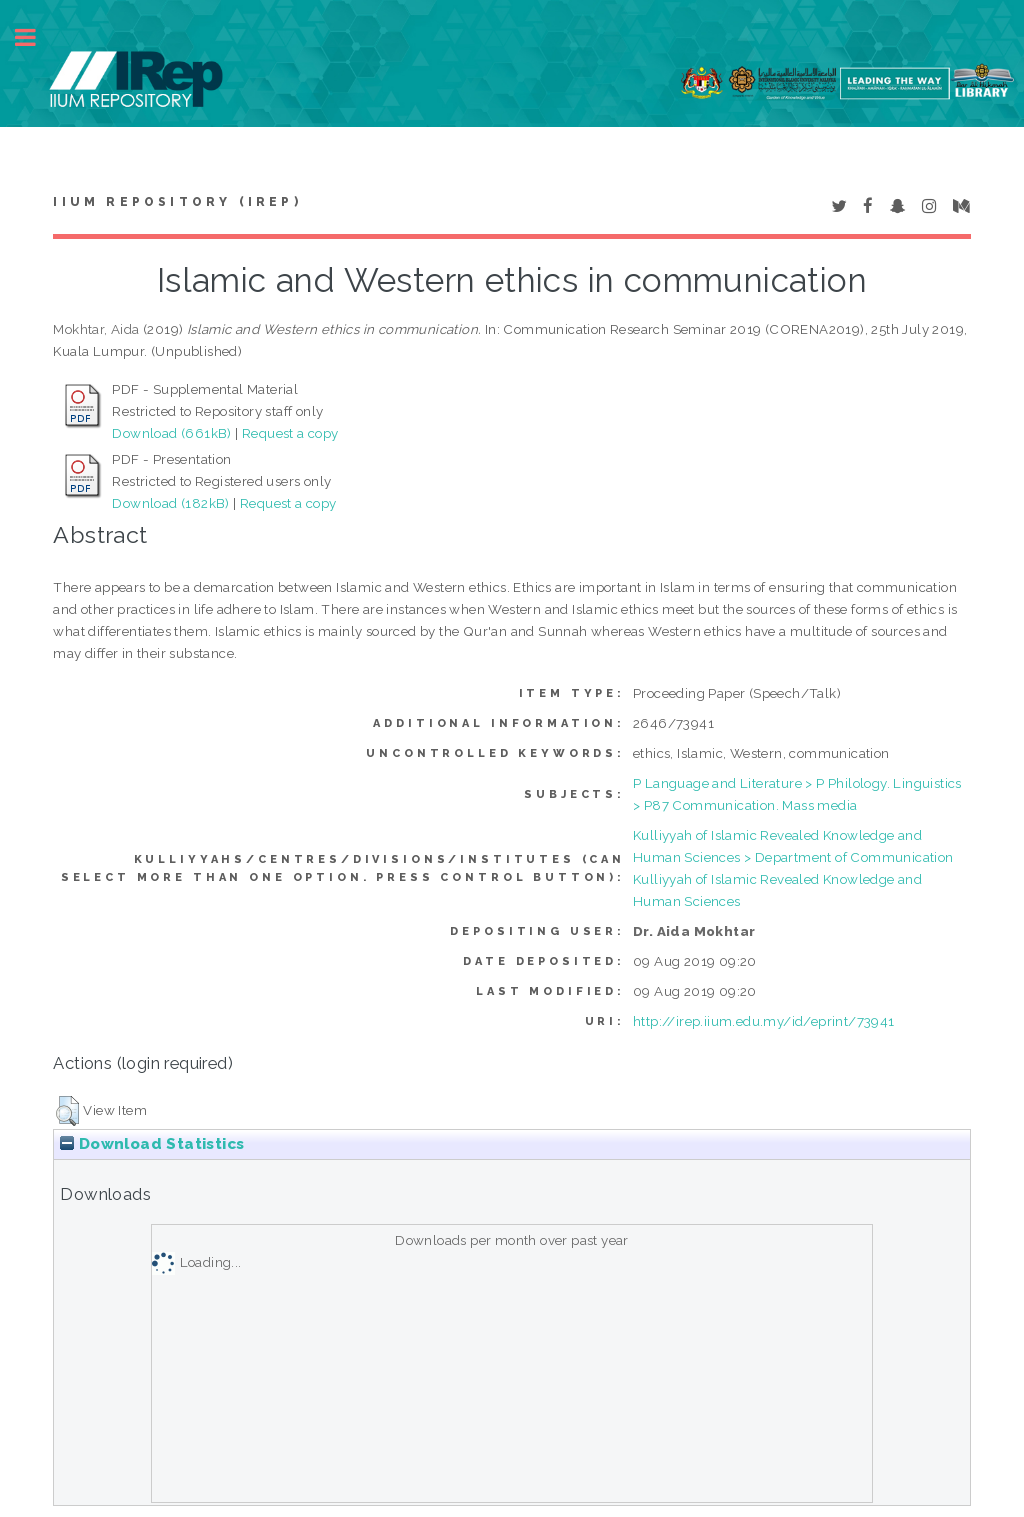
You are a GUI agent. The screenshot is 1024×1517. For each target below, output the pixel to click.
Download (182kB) (170, 503)
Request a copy (290, 433)
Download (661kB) (171, 433)
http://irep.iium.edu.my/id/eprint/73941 (764, 1021)
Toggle (36, 37)
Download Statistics (152, 1144)
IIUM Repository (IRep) (177, 202)
